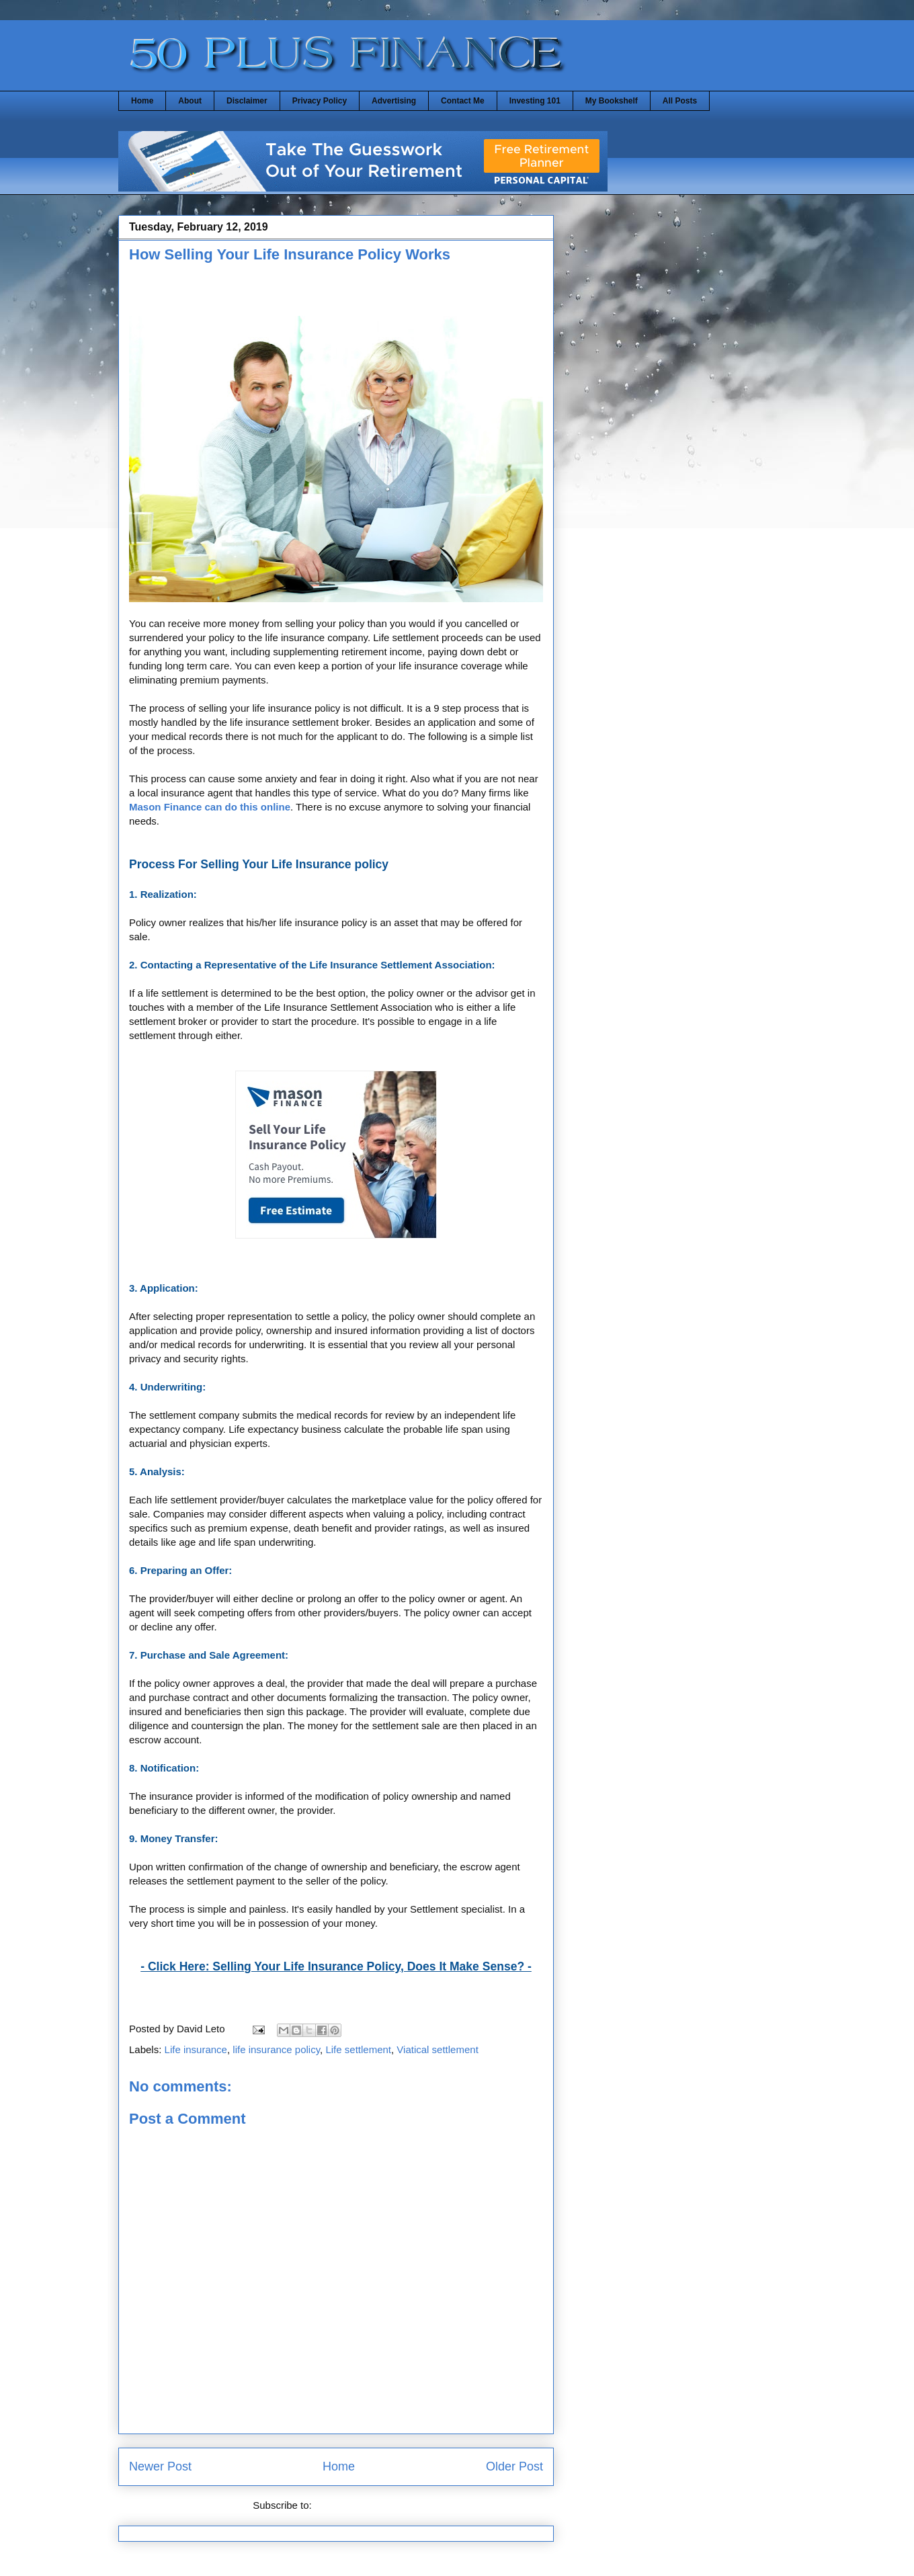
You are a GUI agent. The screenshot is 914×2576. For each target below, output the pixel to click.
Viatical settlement (437, 2049)
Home (142, 101)
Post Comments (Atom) (367, 2505)
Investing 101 (534, 101)
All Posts (680, 101)
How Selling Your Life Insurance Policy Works (289, 254)
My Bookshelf (611, 101)
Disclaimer (246, 101)
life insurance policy (276, 2049)
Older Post (514, 2466)
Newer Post (160, 2466)
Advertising (394, 101)
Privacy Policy (319, 101)
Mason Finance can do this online (209, 807)
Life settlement (358, 2049)
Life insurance (196, 2049)
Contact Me (463, 101)
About (190, 101)
